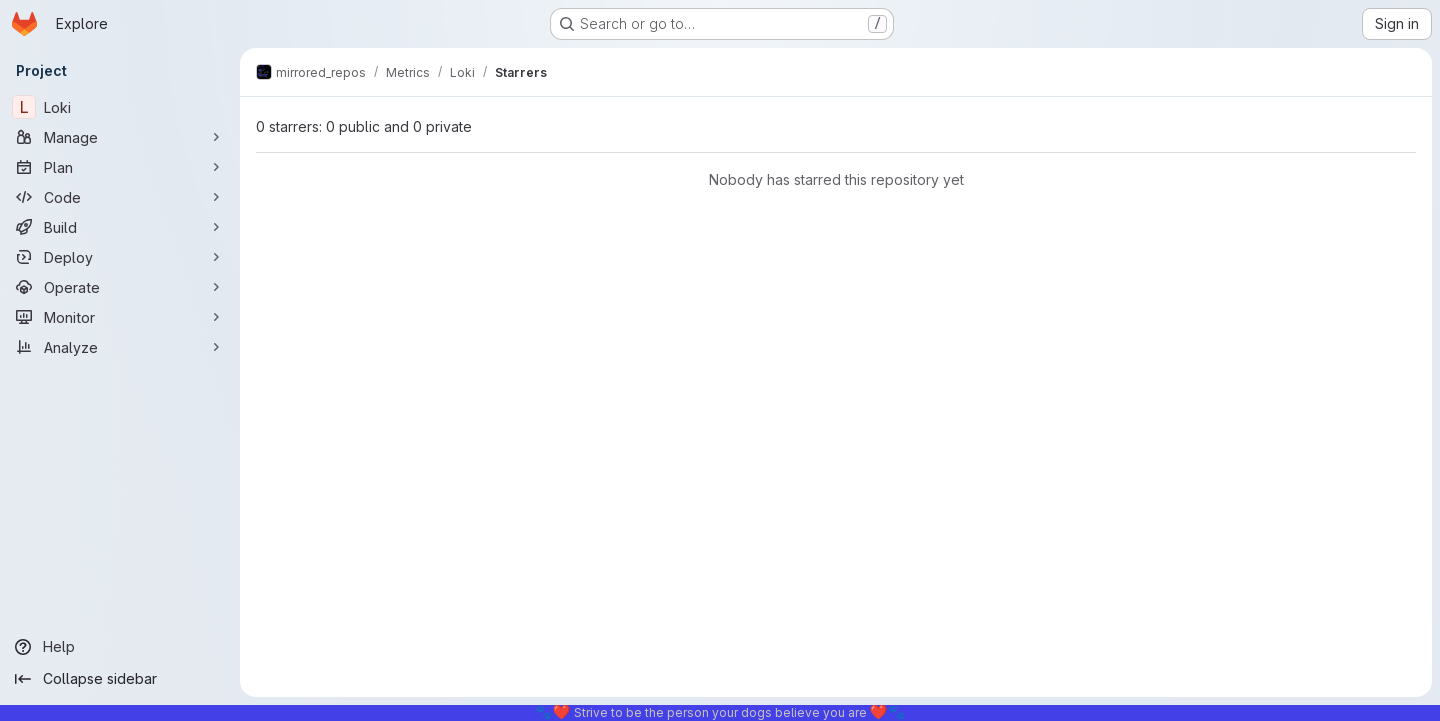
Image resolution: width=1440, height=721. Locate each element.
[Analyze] (120, 347)
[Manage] (120, 137)
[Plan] (120, 167)
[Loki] (120, 107)
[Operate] (120, 287)
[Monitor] (120, 317)
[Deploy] (120, 257)
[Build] (120, 227)
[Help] (120, 647)
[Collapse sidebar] (120, 679)
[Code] (120, 197)
